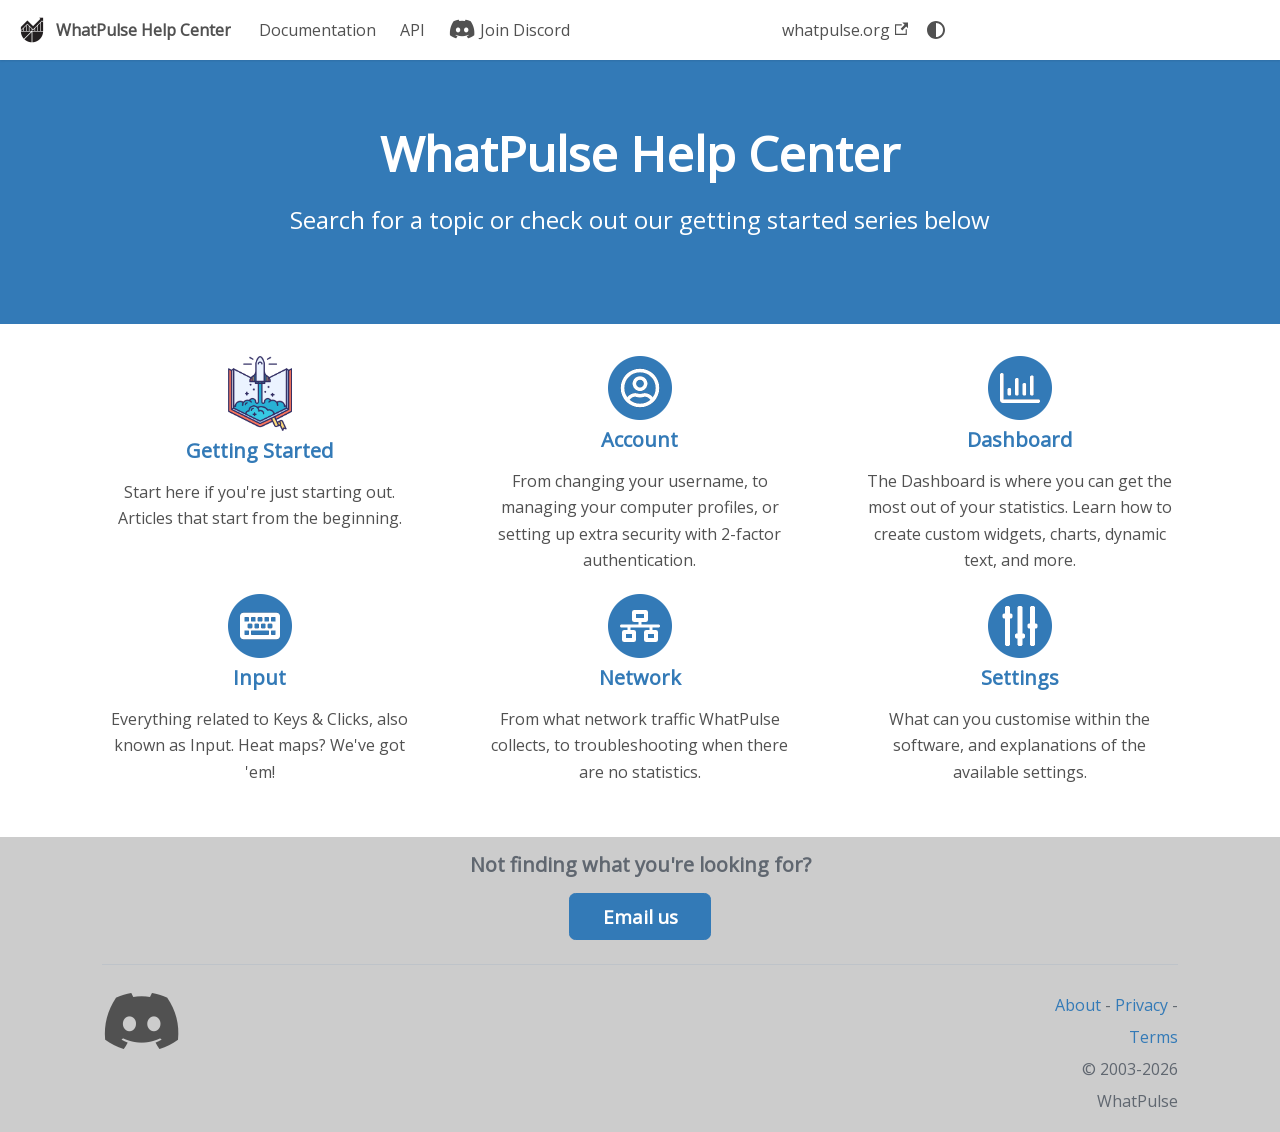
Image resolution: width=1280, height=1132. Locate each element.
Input (259, 677)
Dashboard (1019, 439)
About (1078, 1005)
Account (639, 439)
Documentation (317, 30)
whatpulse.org (845, 30)
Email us (640, 917)
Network (640, 677)
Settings (1020, 677)
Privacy (1141, 1005)
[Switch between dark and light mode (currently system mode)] (936, 30)
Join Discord (509, 30)
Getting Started (259, 450)
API (412, 30)
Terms (1153, 1037)
